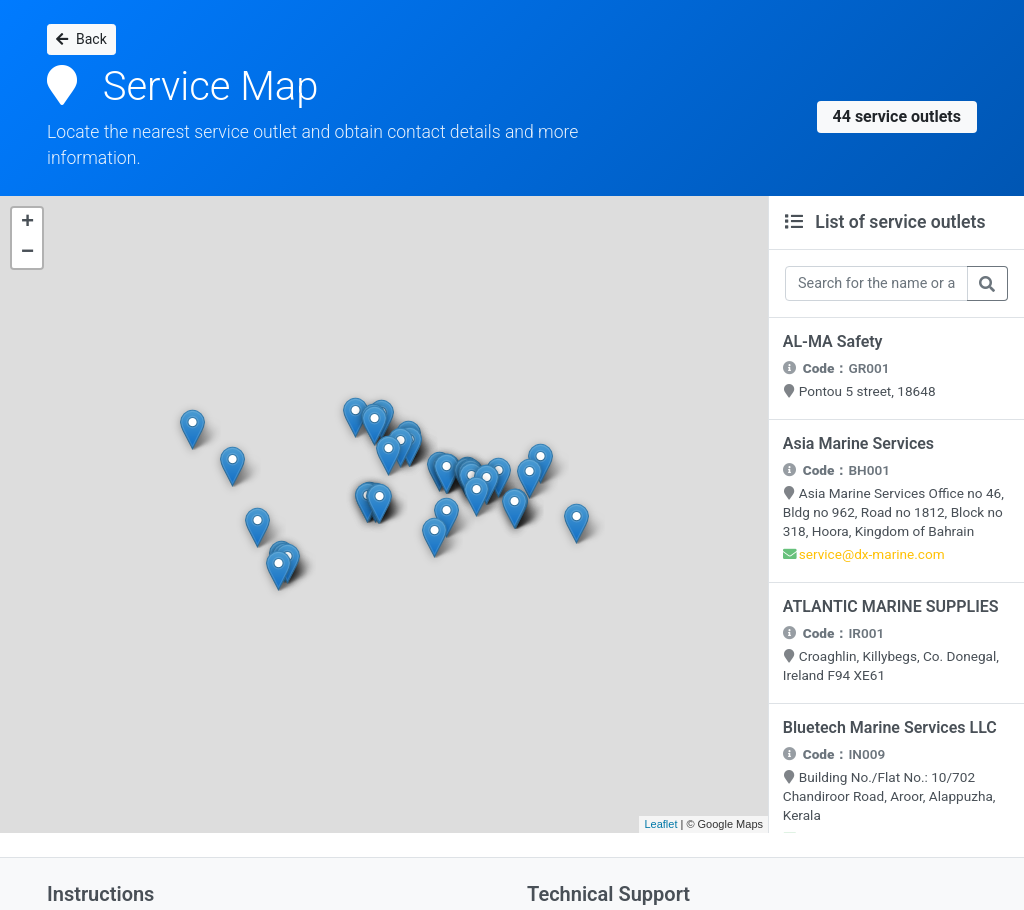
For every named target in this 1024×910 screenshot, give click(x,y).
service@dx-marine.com (874, 561)
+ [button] (27, 223)
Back (81, 39)
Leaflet (660, 824)
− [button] (27, 253)
